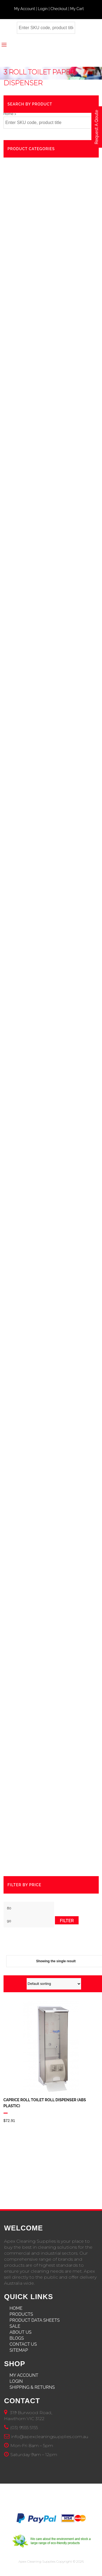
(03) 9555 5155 (24, 2427)
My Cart (77, 9)
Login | (44, 9)
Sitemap (19, 2350)
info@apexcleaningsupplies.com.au (49, 2436)
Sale (15, 2326)
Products (21, 2314)
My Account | (26, 9)
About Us (21, 2332)
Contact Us (23, 2344)
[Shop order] (54, 1984)
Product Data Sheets (35, 2320)
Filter (67, 1920)
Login (16, 2381)
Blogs (17, 2338)
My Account (24, 2375)
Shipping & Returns (32, 2387)
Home (9, 114)
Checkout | (60, 9)
